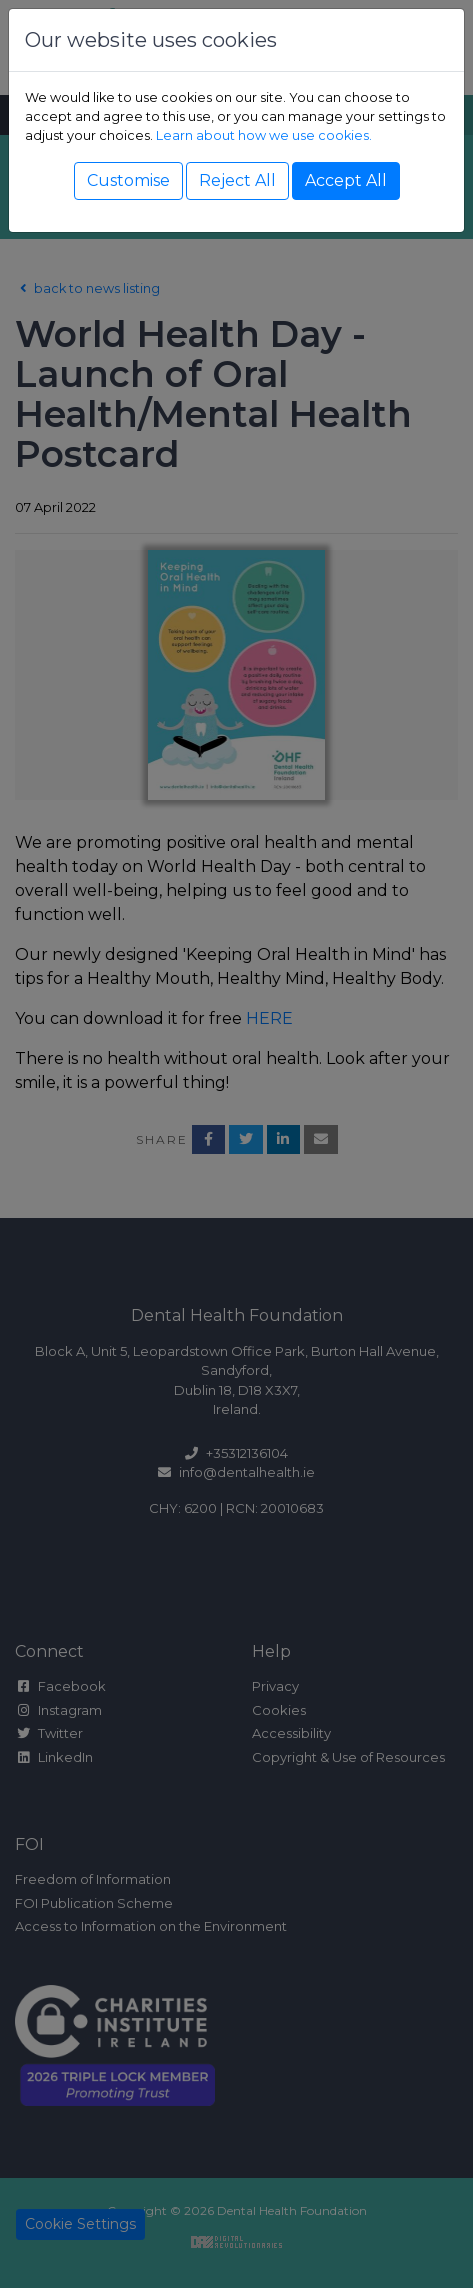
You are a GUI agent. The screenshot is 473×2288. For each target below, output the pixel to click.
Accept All (346, 180)
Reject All (237, 180)
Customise (128, 180)
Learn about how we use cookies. (264, 135)
